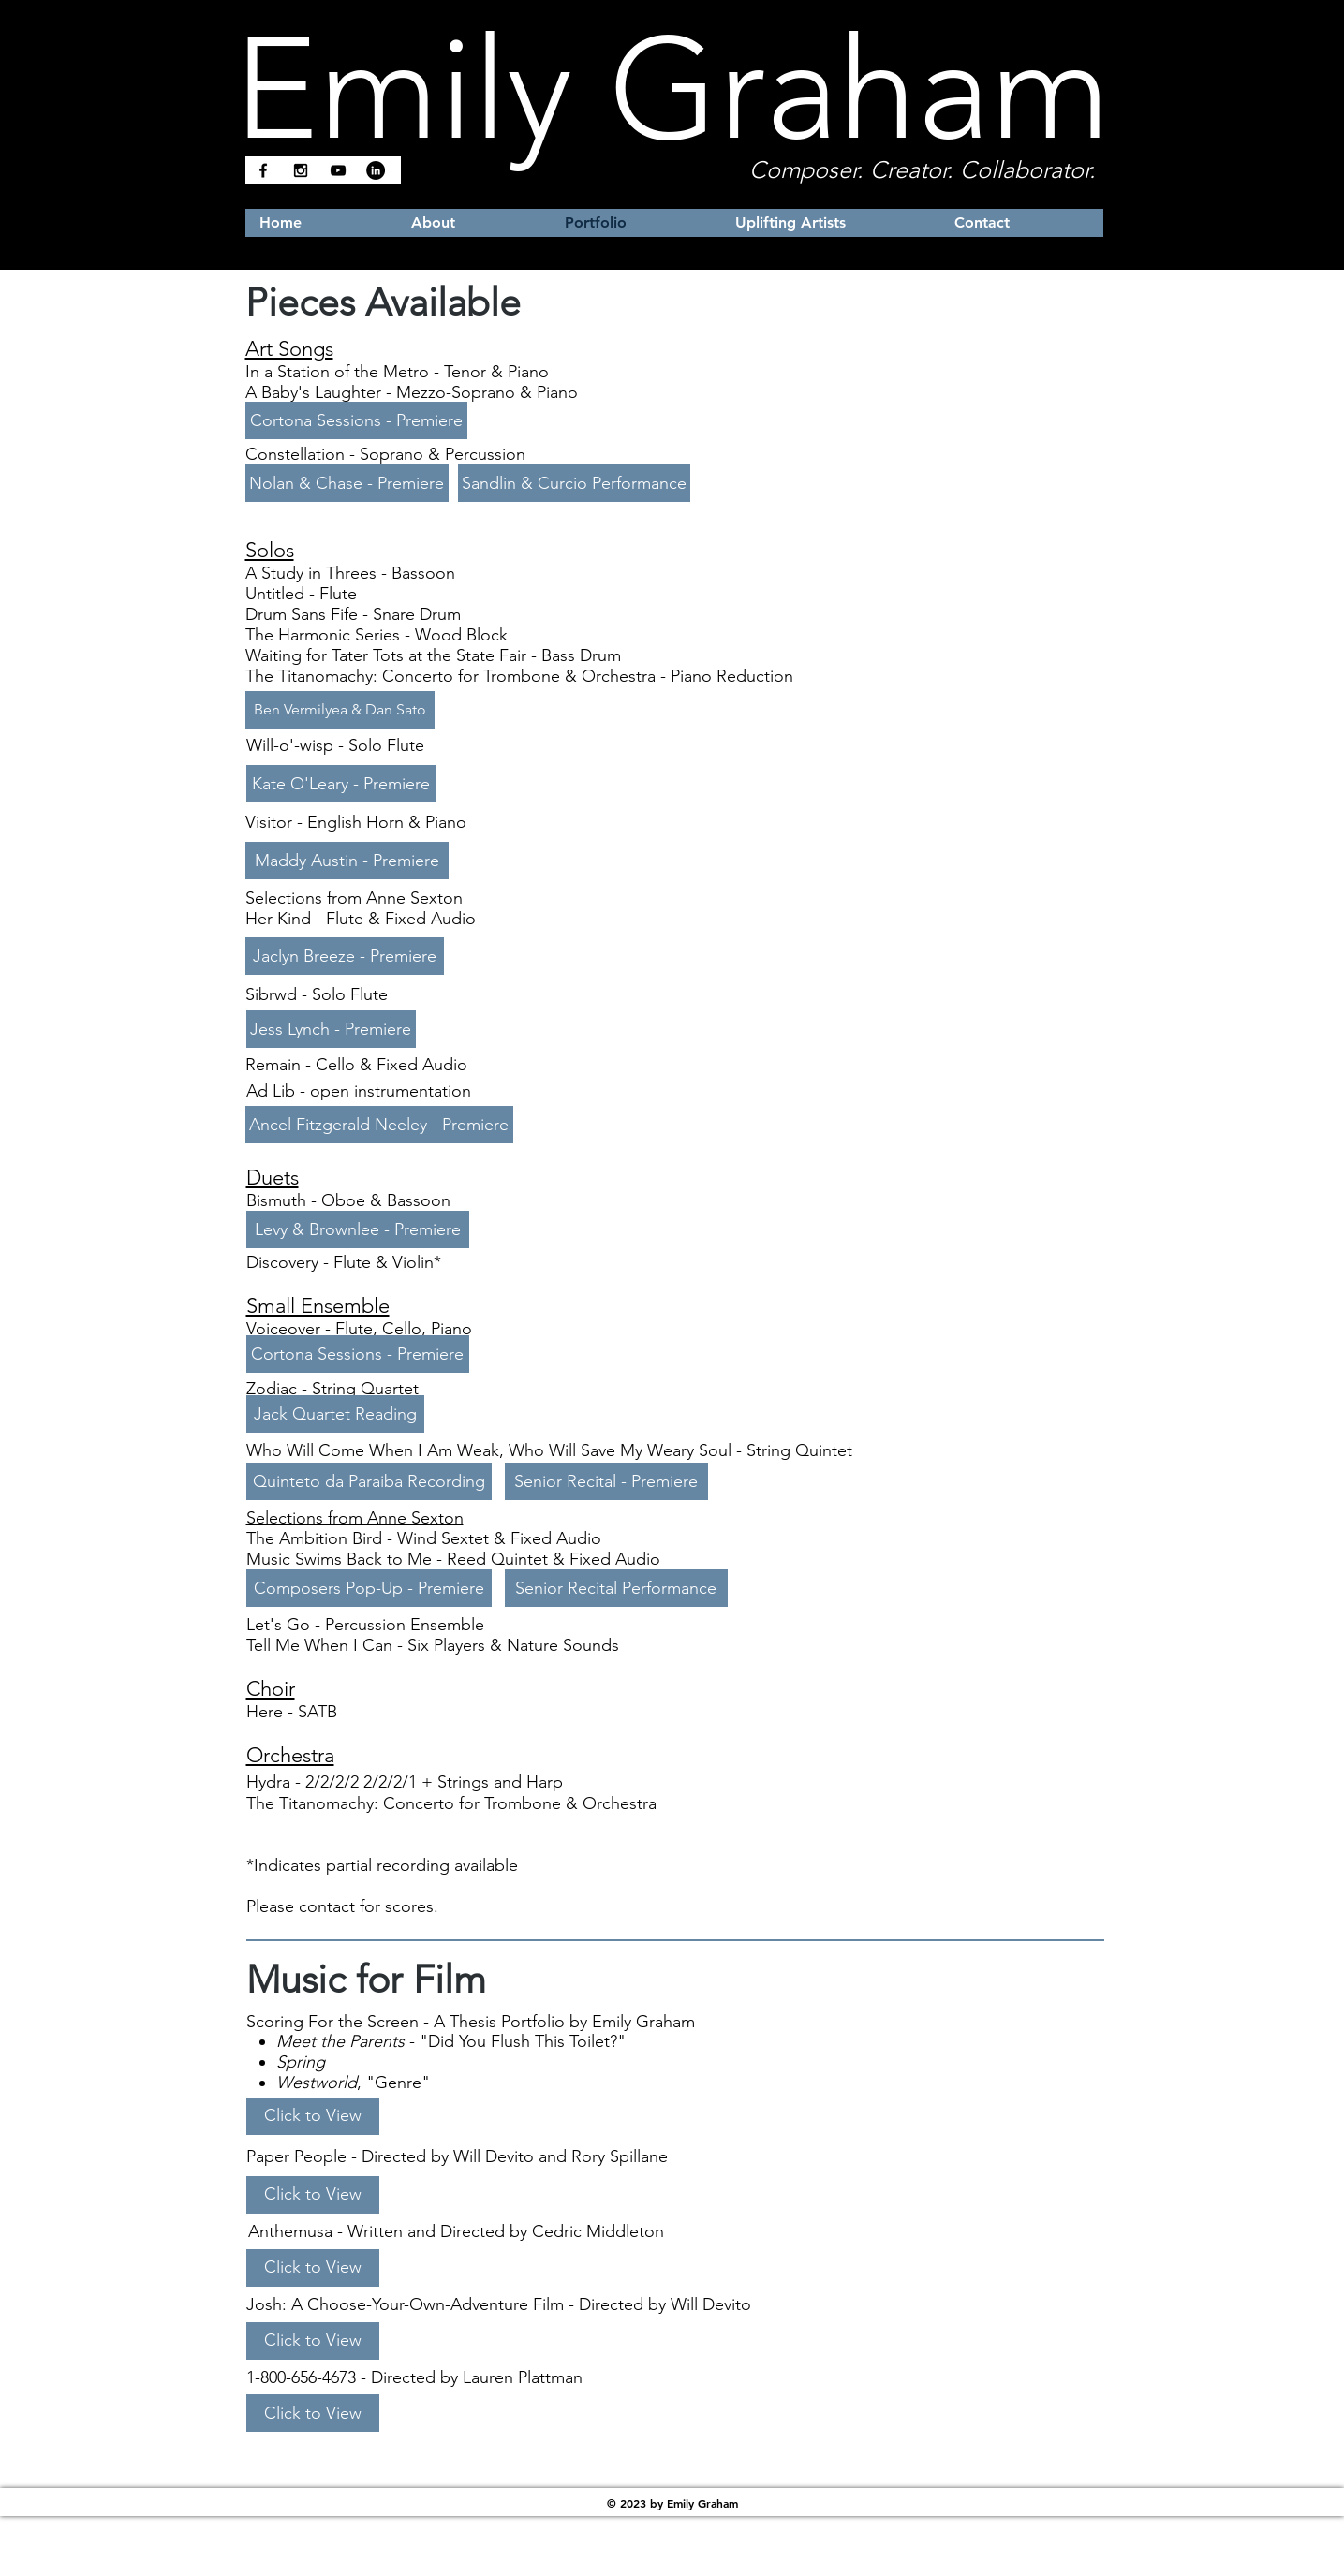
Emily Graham (672, 89)
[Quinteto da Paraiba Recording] (369, 1481)
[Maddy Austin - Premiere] (347, 860)
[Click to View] (312, 2116)
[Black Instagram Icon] (300, 170)
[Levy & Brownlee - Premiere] (357, 1229)
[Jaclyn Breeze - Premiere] (344, 956)
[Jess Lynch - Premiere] (331, 1029)
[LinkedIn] (375, 170)
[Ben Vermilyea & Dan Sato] (340, 710)
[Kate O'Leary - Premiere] (341, 783)
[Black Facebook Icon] (263, 170)
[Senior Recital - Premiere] (606, 1481)
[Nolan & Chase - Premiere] (347, 483)
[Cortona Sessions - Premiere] (356, 420)
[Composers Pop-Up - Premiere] (369, 1588)
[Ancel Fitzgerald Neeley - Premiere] (379, 1124)
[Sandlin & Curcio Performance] (574, 483)
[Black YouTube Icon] (338, 170)
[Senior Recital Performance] (616, 1588)
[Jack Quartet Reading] (335, 1414)
